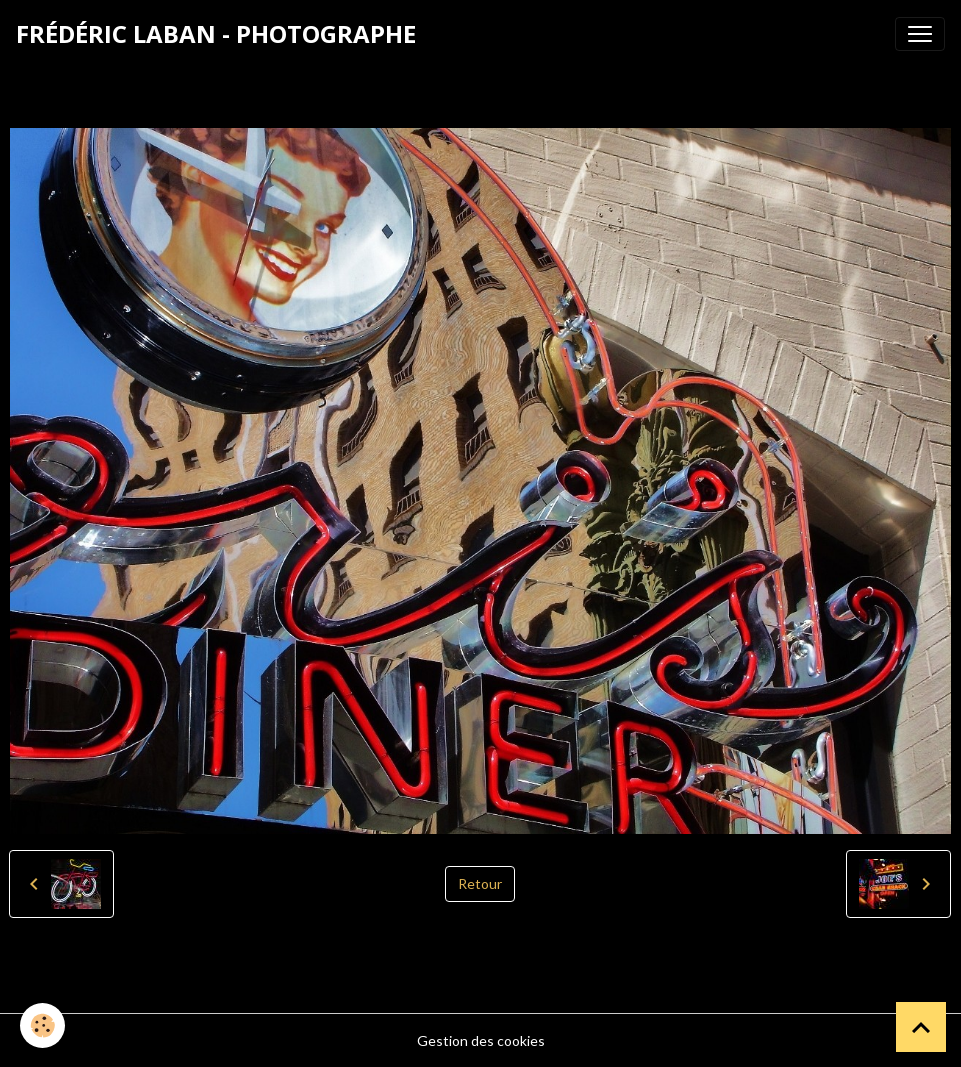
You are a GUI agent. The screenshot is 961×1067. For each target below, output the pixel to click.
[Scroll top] (921, 1027)
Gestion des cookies (481, 1040)
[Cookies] (42, 1025)
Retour (480, 883)
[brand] (216, 34)
